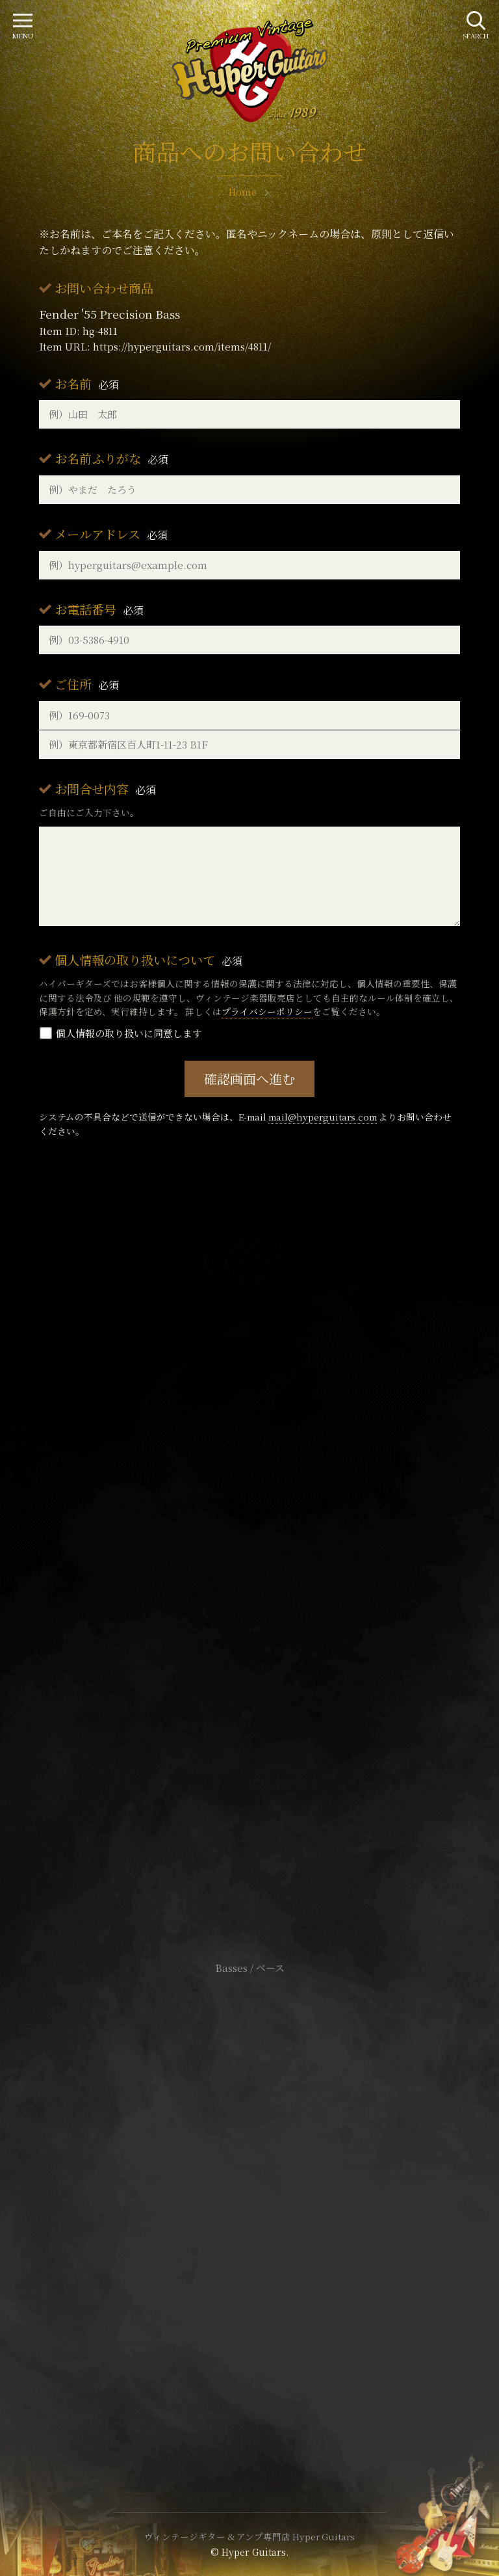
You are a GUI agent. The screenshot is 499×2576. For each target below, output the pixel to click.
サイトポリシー (249, 2186)
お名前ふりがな (111, 458)
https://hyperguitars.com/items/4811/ (182, 346)
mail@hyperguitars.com (322, 1116)
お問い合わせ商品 (104, 288)
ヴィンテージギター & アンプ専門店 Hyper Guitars (249, 2536)
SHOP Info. (250, 1579)
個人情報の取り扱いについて (148, 959)
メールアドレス (111, 533)
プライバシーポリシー (267, 1011)
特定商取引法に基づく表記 (249, 2205)
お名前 (87, 383)
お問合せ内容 (105, 788)
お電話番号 (99, 609)
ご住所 (87, 684)
